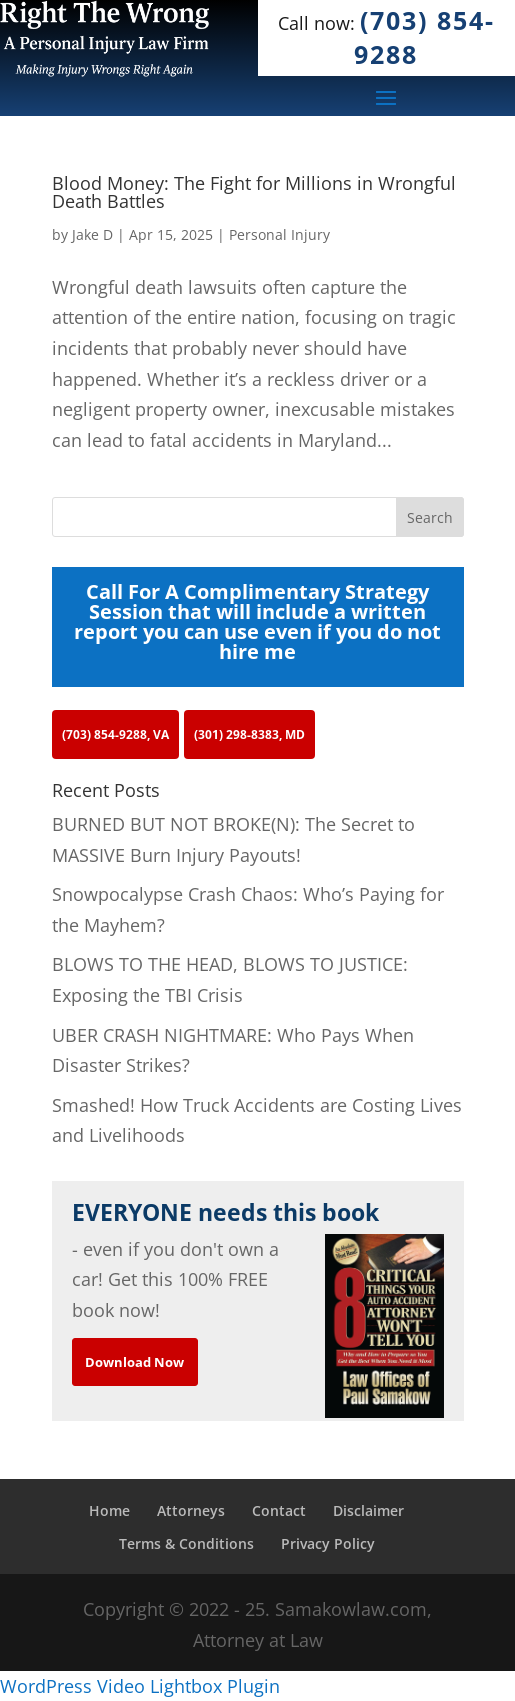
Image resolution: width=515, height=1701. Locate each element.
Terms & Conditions (186, 1543)
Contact (279, 1510)
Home (109, 1510)
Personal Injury (279, 234)
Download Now (134, 1362)
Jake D (92, 234)
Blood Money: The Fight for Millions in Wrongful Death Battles (254, 192)
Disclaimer (368, 1510)
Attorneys (191, 1510)
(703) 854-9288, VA (115, 734)
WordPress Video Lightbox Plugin (140, 1686)
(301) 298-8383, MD (249, 734)
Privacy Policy (328, 1543)
